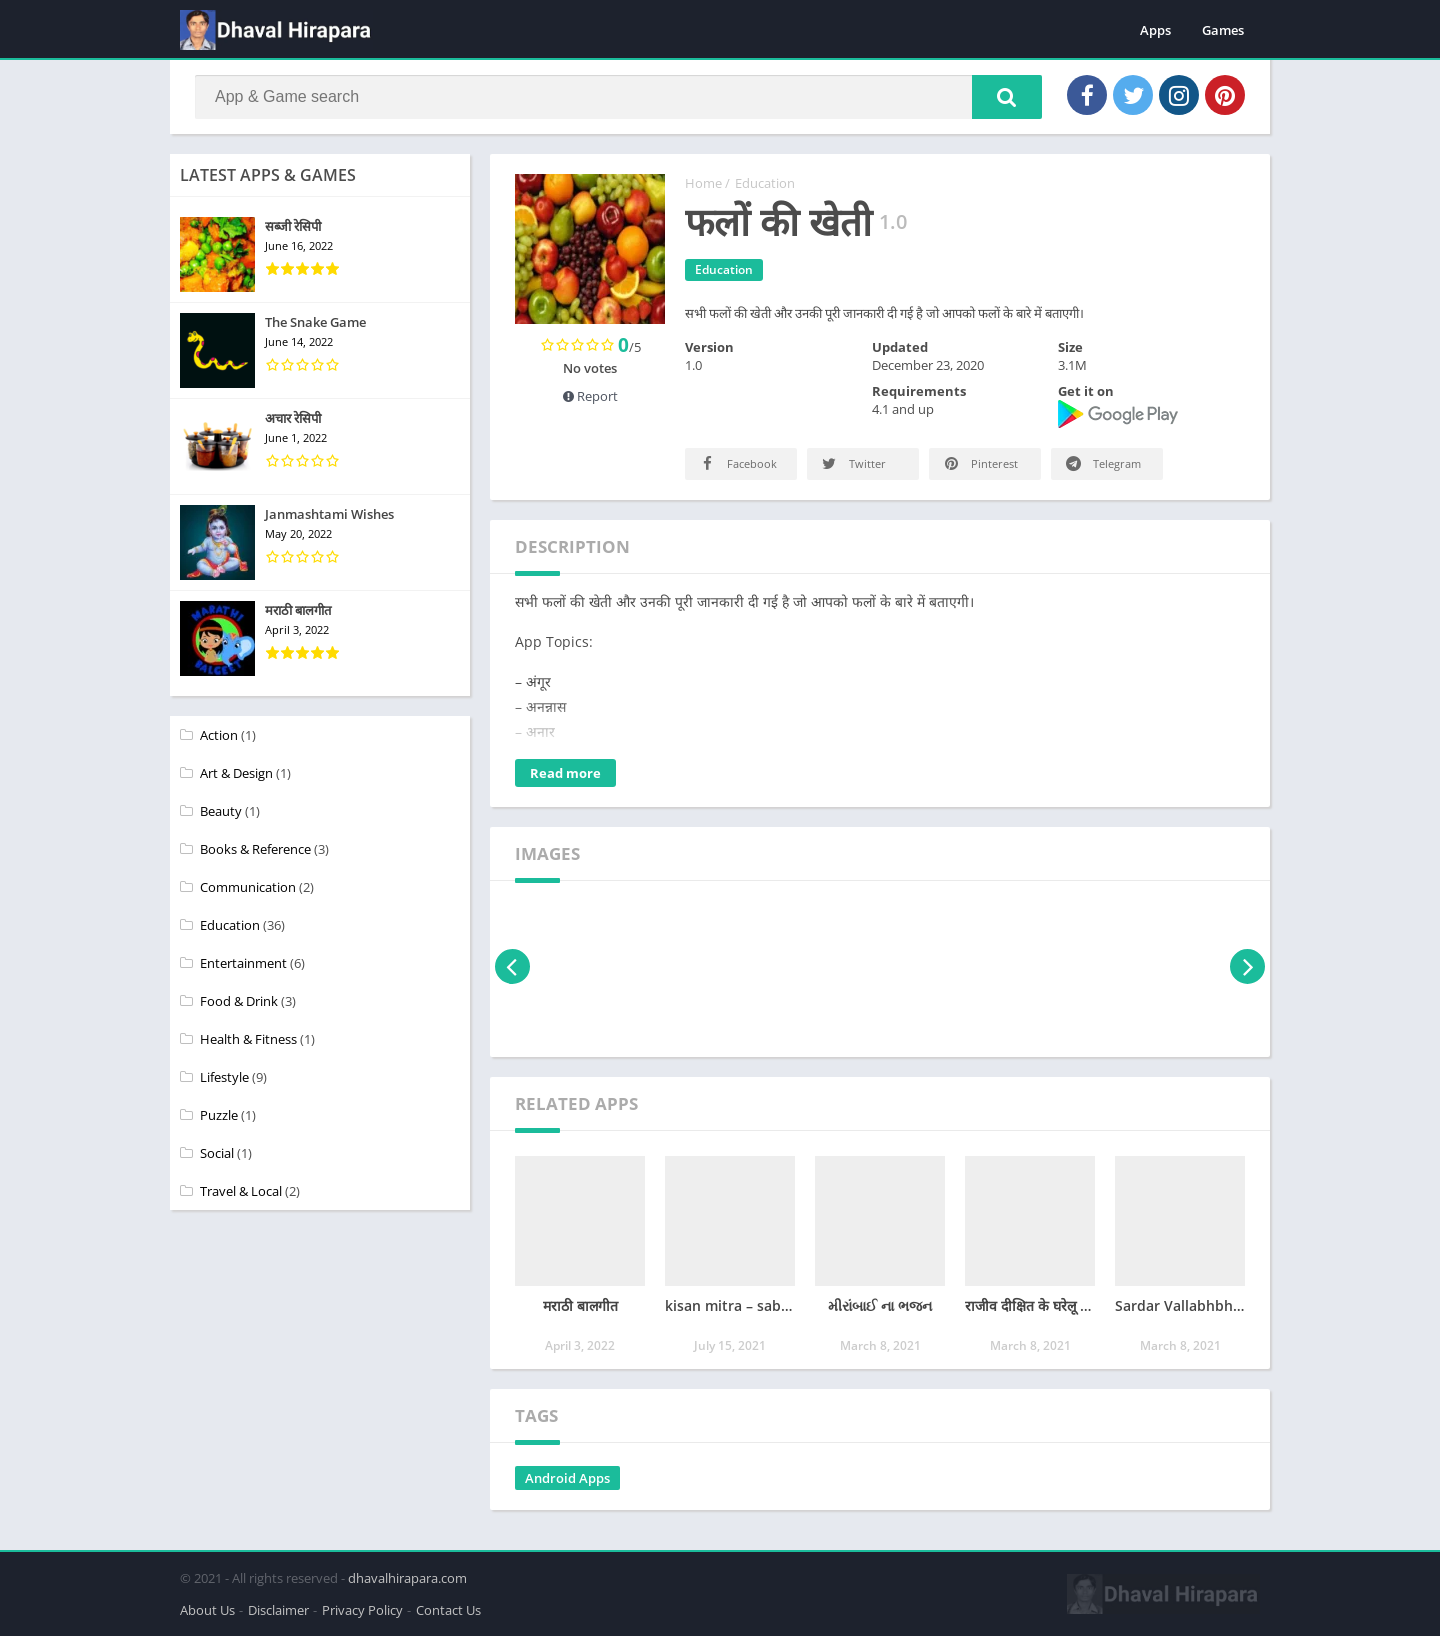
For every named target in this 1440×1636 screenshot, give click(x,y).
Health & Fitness (248, 1039)
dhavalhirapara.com (407, 1578)
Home (703, 183)
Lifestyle (224, 1077)
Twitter (852, 463)
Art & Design (236, 773)
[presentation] (512, 966)
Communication (248, 887)
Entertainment (243, 963)
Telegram (1102, 463)
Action (219, 735)
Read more (565, 773)
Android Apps (567, 1478)
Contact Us (448, 1610)
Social (217, 1153)
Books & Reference (255, 849)
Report (590, 396)
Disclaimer (278, 1610)
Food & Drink (239, 1001)
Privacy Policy (362, 1610)
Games (1223, 30)
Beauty (221, 811)
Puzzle (219, 1115)
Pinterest (979, 463)
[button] (1007, 97)
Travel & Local (241, 1191)
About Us (207, 1610)
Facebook (737, 463)
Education (765, 183)
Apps (1155, 30)
